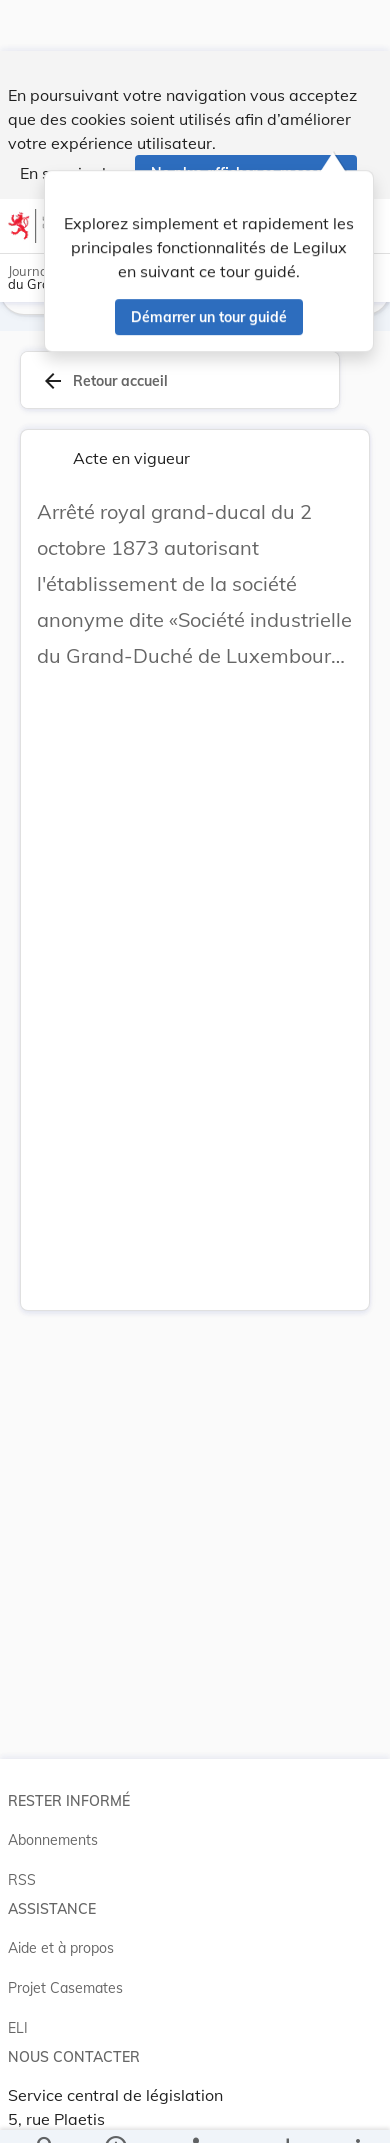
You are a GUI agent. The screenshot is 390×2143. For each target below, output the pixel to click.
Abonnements (53, 1821)
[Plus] (357, 2111)
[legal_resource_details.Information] (115, 2111)
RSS (22, 1861)
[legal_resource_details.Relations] (195, 2111)
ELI (18, 2009)
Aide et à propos (61, 1929)
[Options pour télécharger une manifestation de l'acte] (287, 2111)
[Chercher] (46, 2111)
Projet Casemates (65, 1969)
